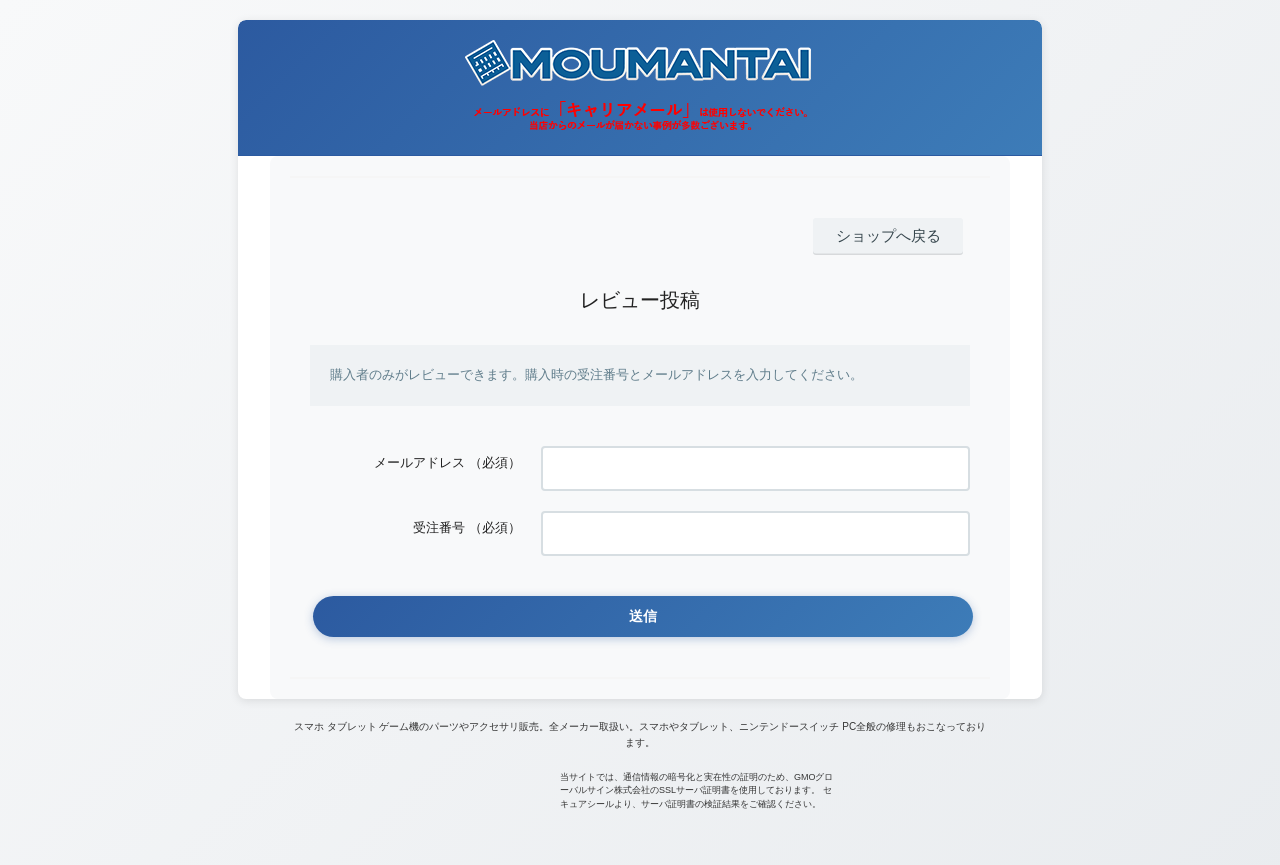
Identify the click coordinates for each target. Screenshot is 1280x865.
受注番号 (439, 512)
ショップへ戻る (898, 234)
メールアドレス (419, 457)
